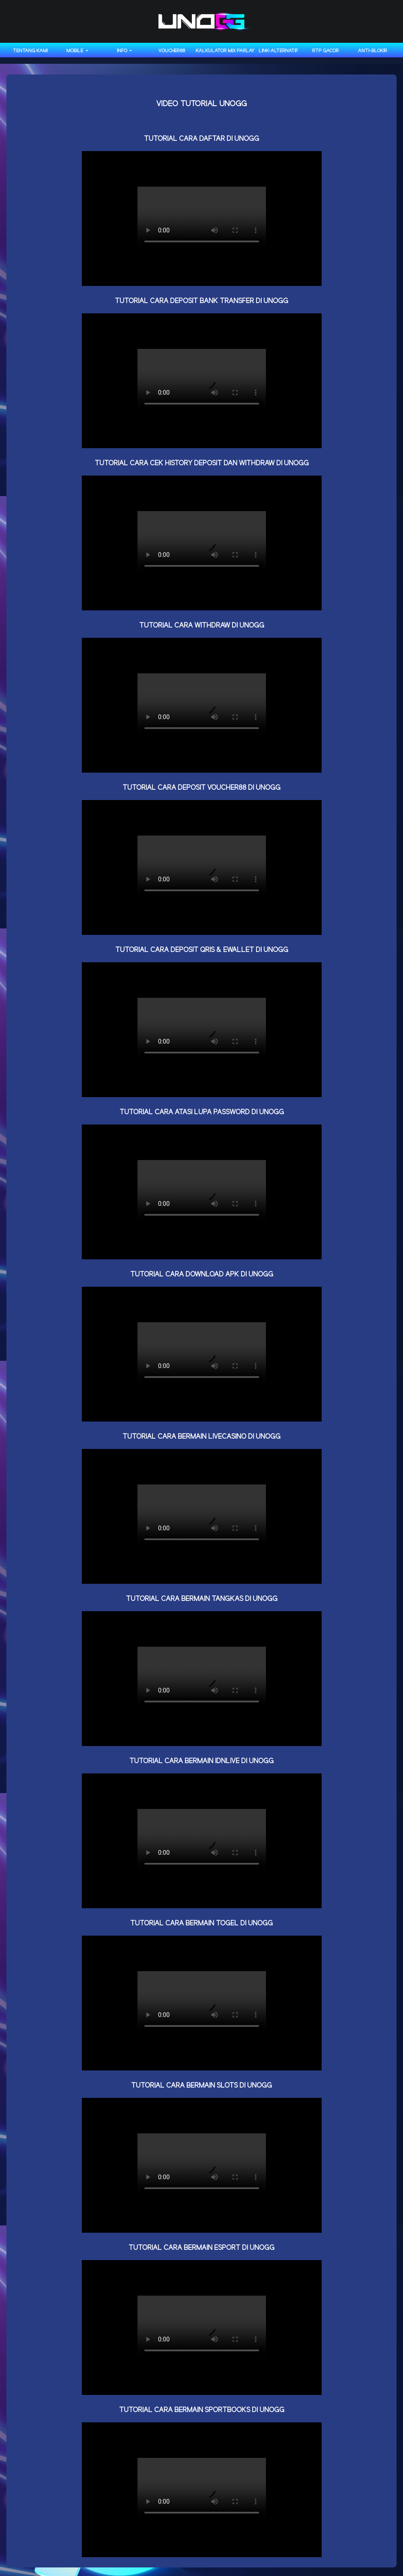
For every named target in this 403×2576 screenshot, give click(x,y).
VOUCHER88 (171, 51)
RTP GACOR (325, 51)
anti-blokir (372, 51)
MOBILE (75, 51)
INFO (122, 51)
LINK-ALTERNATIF (278, 51)
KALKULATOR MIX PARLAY (225, 51)
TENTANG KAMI (30, 51)
